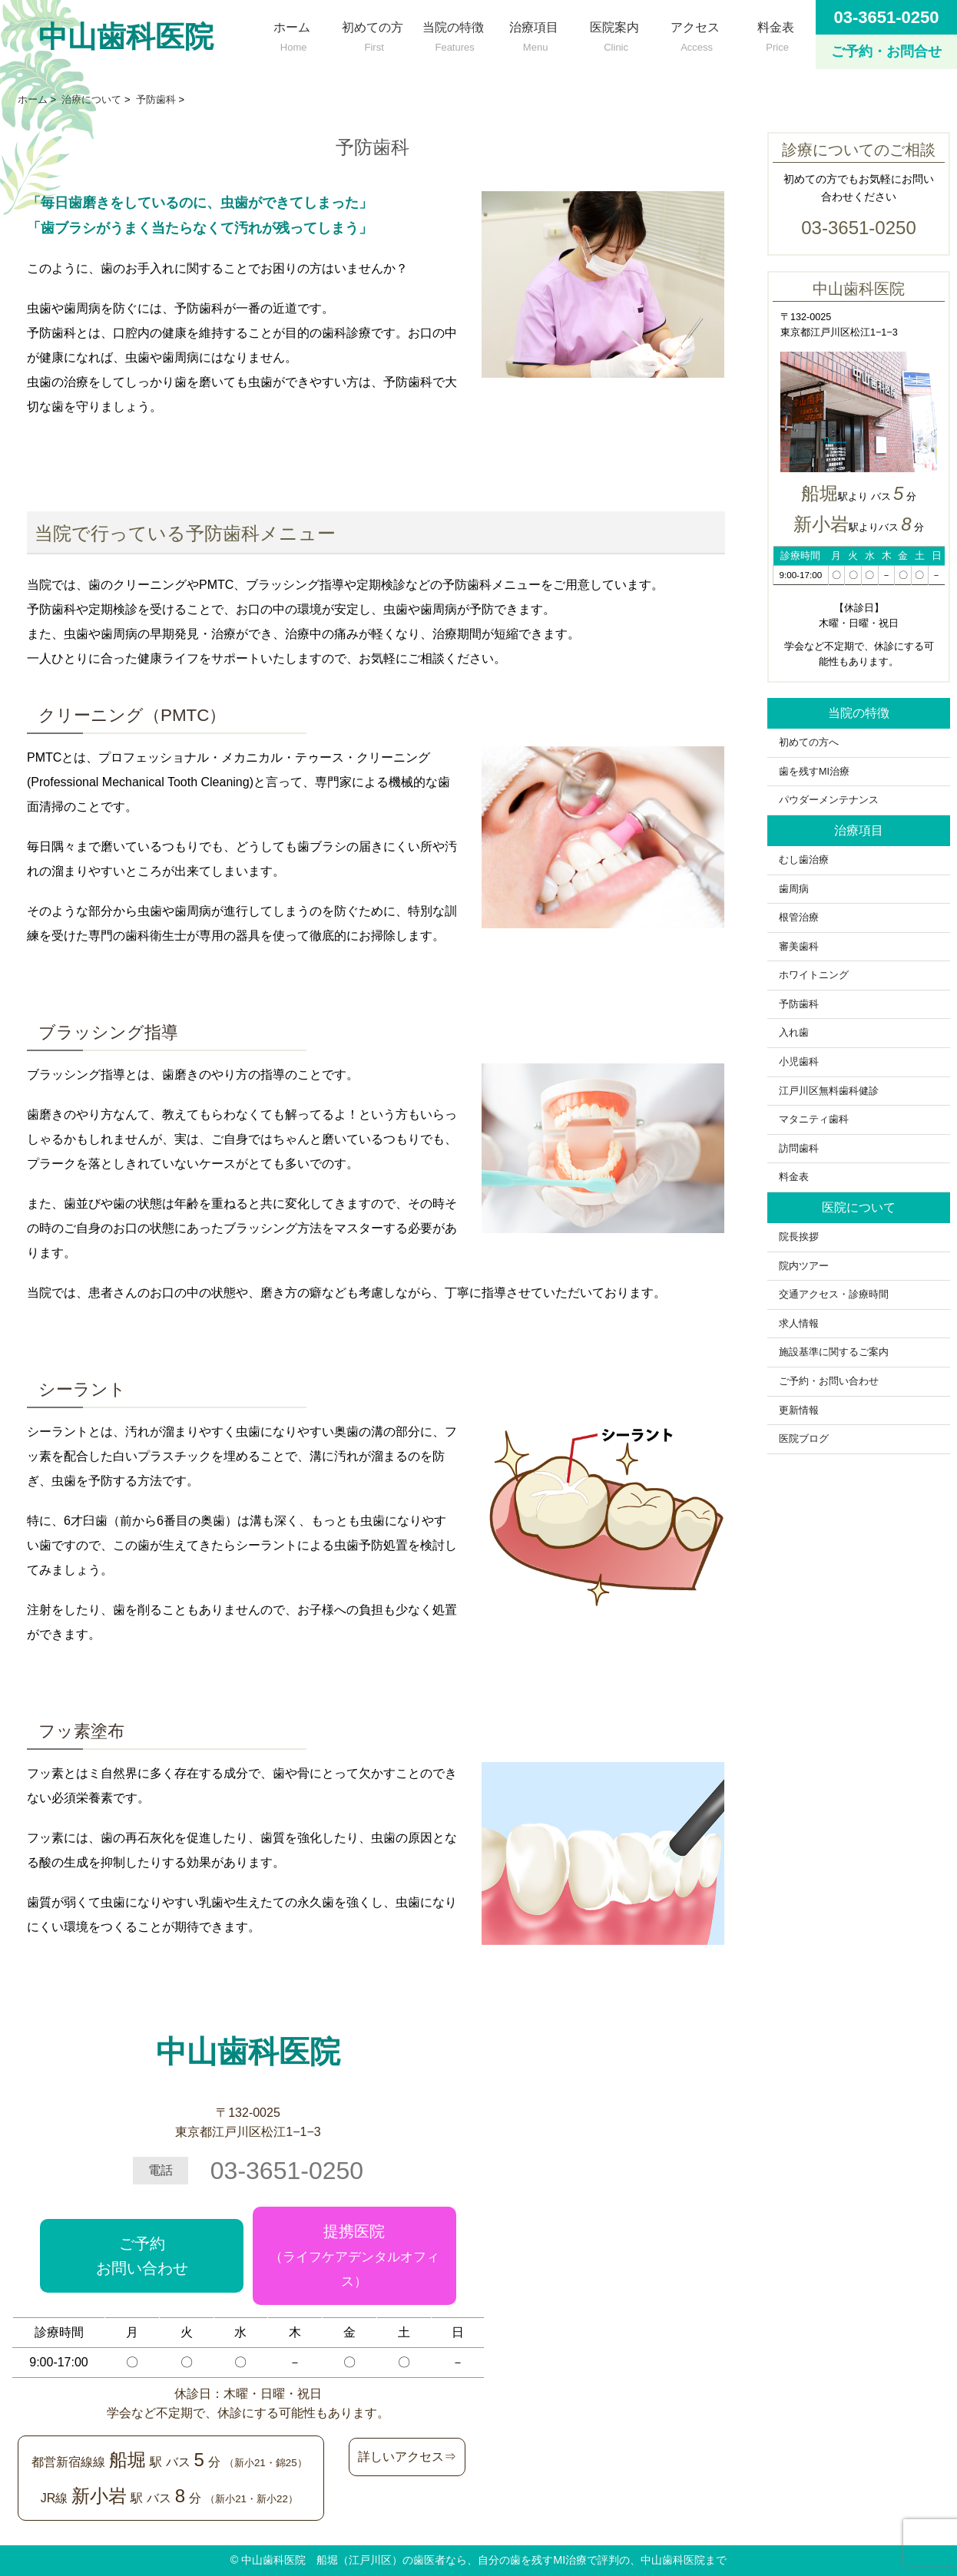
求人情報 (799, 1323)
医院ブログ (804, 1438)
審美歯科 (799, 946)
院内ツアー (804, 1266)
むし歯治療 (804, 860)
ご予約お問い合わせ (142, 2256)
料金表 (775, 33)
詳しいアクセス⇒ (407, 2456)
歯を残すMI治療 (814, 771)
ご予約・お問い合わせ (829, 1381)
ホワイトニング (814, 975)
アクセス (694, 33)
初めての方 (372, 33)
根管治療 (799, 917)
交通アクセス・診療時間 (834, 1294)
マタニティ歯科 (814, 1119)
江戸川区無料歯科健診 (829, 1091)
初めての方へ (814, 742)
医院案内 (614, 33)
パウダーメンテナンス (829, 800)
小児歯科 (799, 1062)
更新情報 (799, 1410)
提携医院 (354, 2256)
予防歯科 (799, 1004)
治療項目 (533, 33)
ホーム (291, 33)
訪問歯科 (799, 1148)
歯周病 (794, 889)
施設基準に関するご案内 (834, 1352)
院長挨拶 (799, 1237)
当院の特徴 (452, 33)
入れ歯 (794, 1032)
